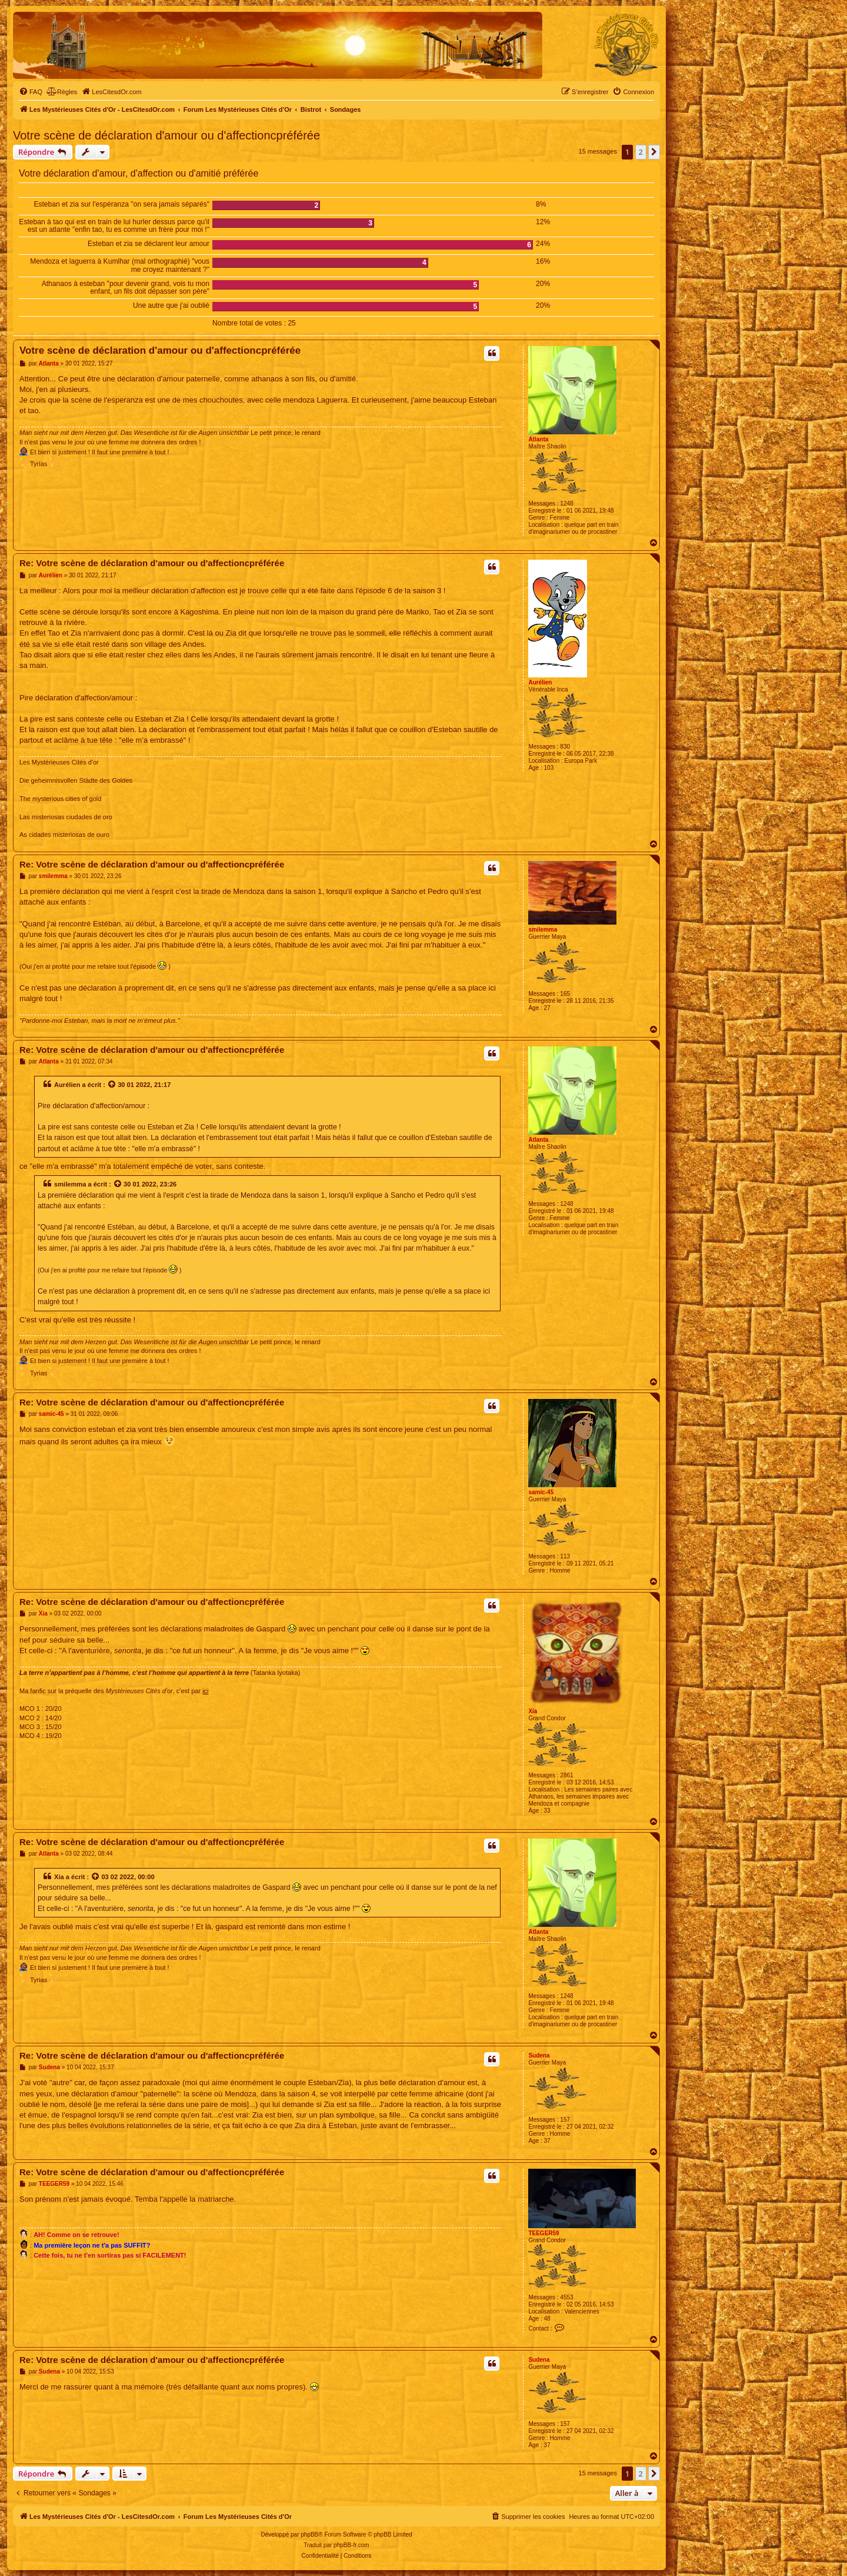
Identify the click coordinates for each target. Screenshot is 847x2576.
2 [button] (641, 152)
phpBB (309, 2534)
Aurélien (540, 682)
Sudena (538, 2055)
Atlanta (538, 439)
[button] (654, 152)
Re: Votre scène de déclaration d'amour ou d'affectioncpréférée (151, 563)
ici (205, 1690)
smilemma (542, 929)
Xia (532, 1711)
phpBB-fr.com (351, 2545)
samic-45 (540, 1492)
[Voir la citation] (112, 1084)
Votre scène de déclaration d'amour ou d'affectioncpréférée (166, 135)
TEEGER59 (543, 2233)
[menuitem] (30, 92)
